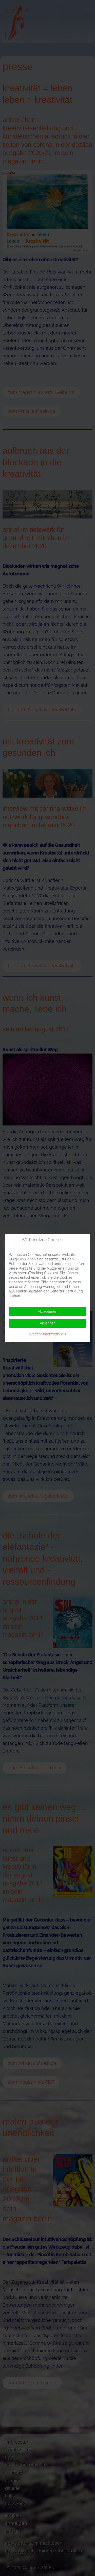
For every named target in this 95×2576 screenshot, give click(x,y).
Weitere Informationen (47, 1334)
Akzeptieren (47, 1311)
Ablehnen (47, 1323)
